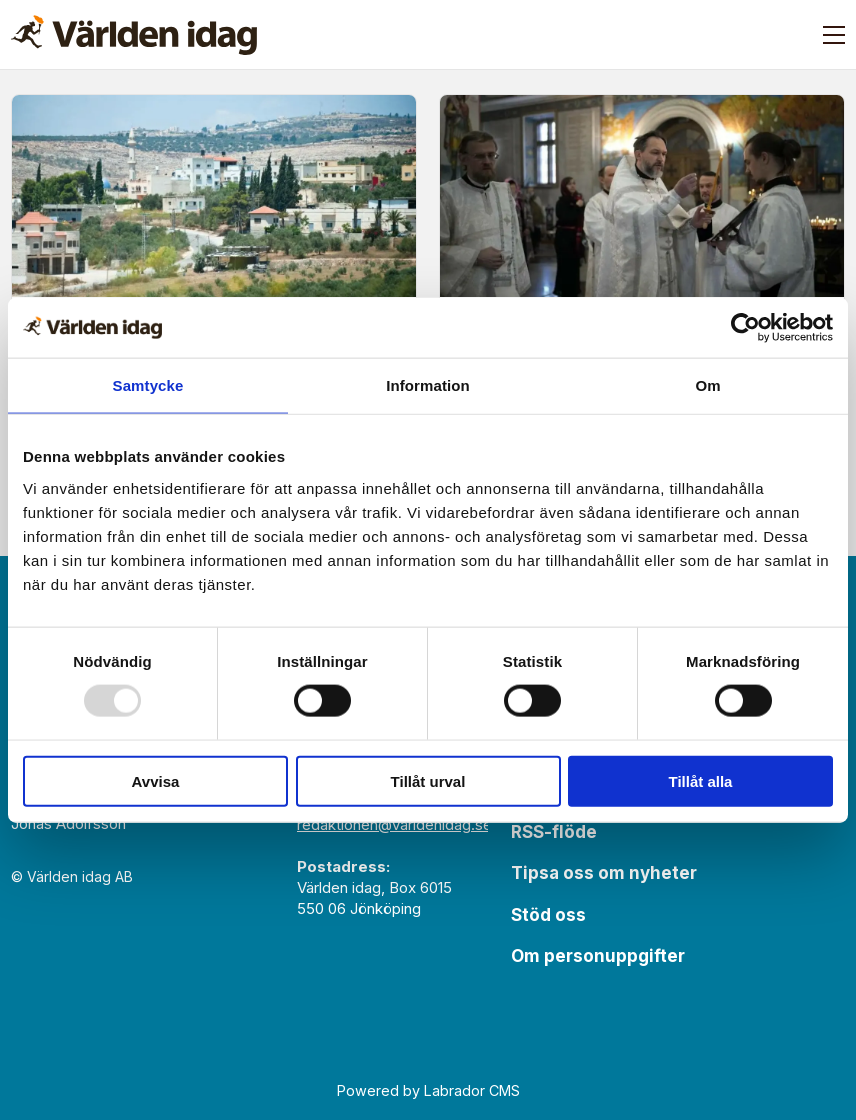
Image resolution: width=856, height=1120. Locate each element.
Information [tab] (428, 385)
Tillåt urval (428, 780)
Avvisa (156, 780)
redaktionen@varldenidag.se (394, 824)
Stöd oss (548, 915)
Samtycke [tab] (148, 385)
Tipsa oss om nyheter (604, 873)
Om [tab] (707, 385)
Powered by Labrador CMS (428, 1090)
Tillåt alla (701, 780)
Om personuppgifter (598, 956)
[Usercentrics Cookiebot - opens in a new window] (745, 328)
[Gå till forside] (134, 35)
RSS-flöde (554, 832)
